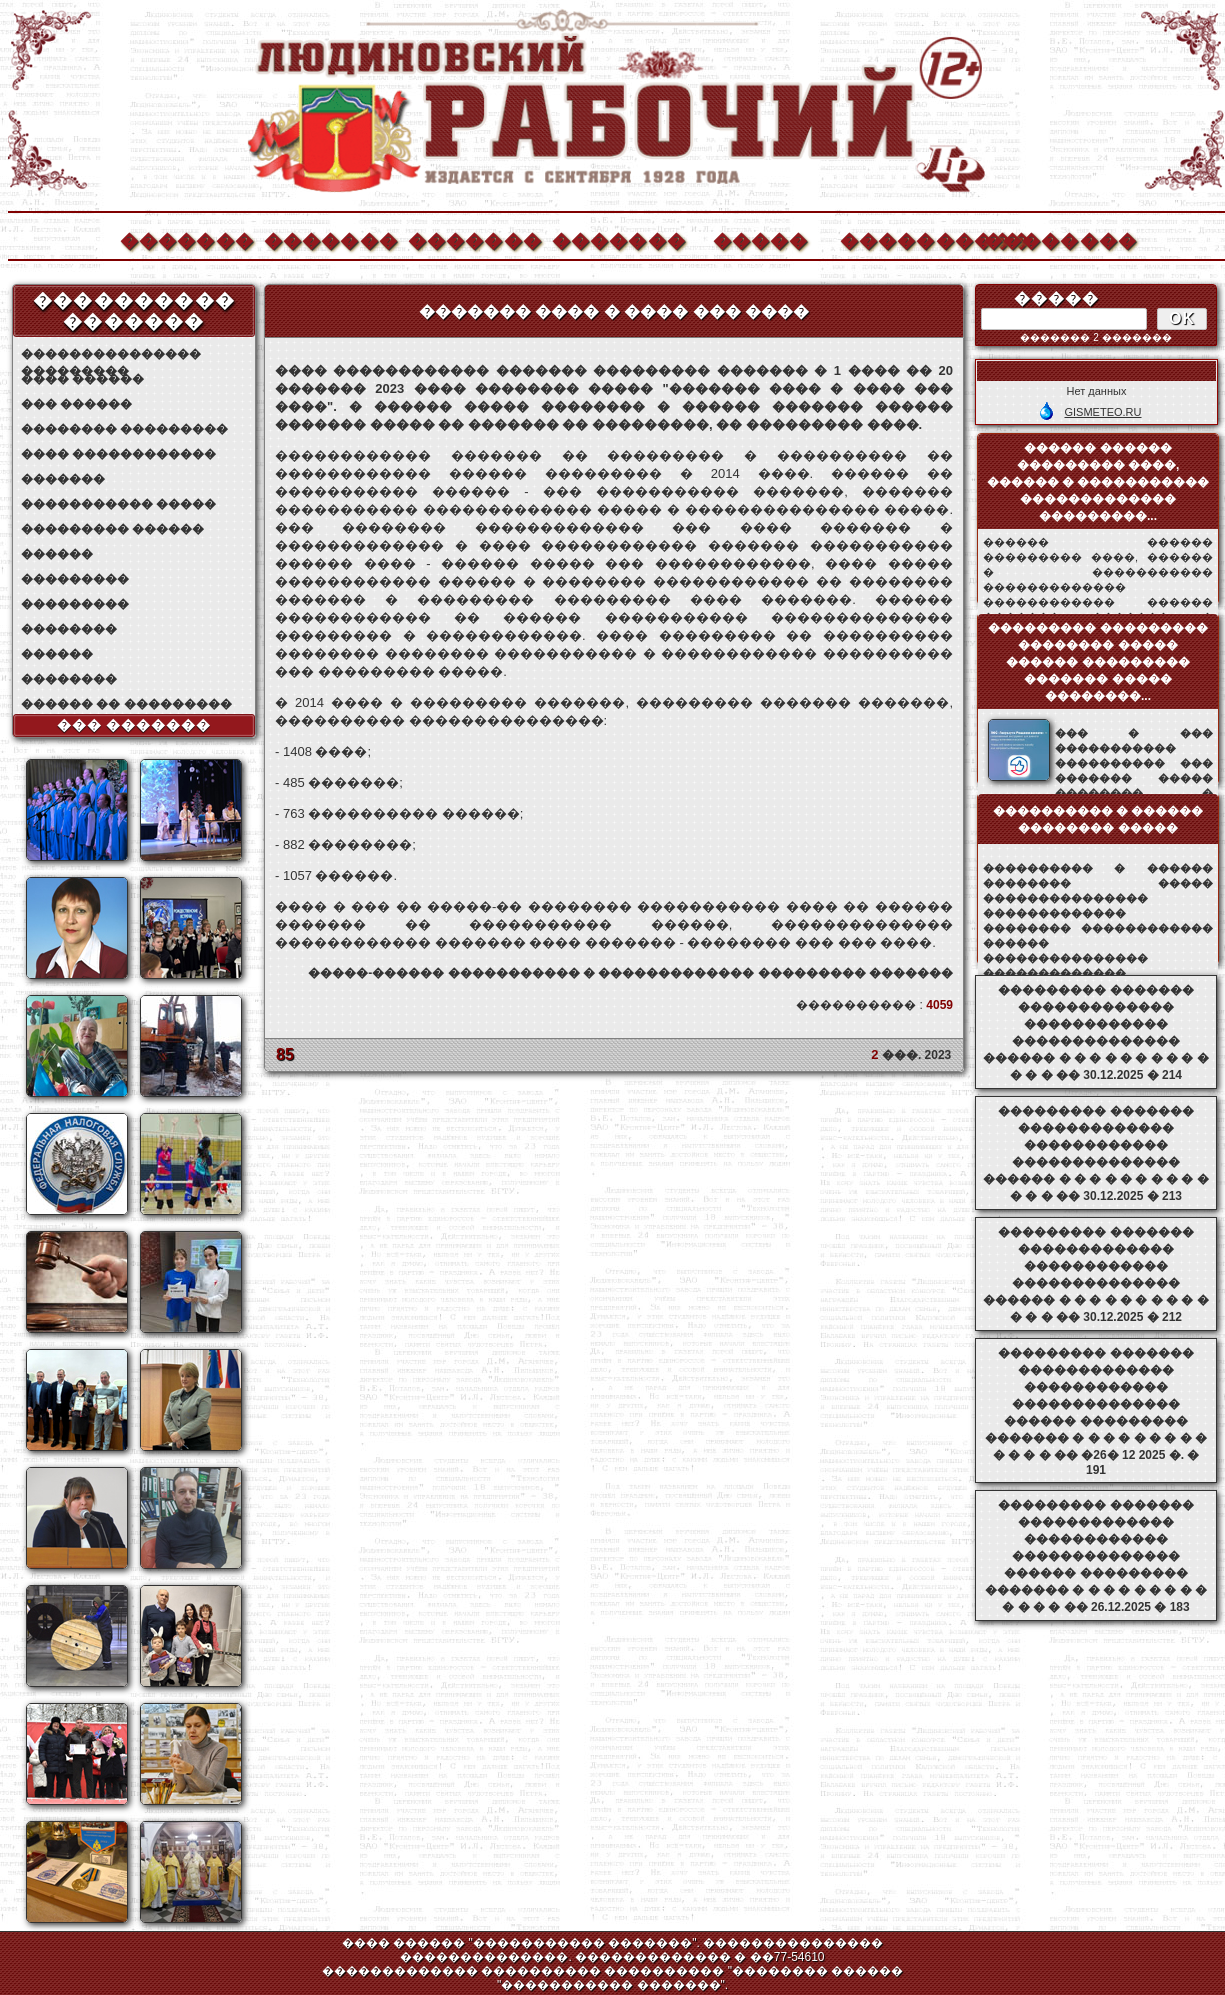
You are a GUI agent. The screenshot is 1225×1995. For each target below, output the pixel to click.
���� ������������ (118, 454)
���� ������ (82, 379)
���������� (906, 238)
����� (761, 238)
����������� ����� (118, 504)
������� (186, 238)
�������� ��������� (124, 429)
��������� (75, 579)
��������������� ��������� (111, 354)
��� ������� (134, 725)
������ (57, 554)
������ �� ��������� (126, 704)
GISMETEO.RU (1102, 412)
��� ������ (76, 404)
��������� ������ (112, 529)
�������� (1050, 238)
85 (285, 1054)
